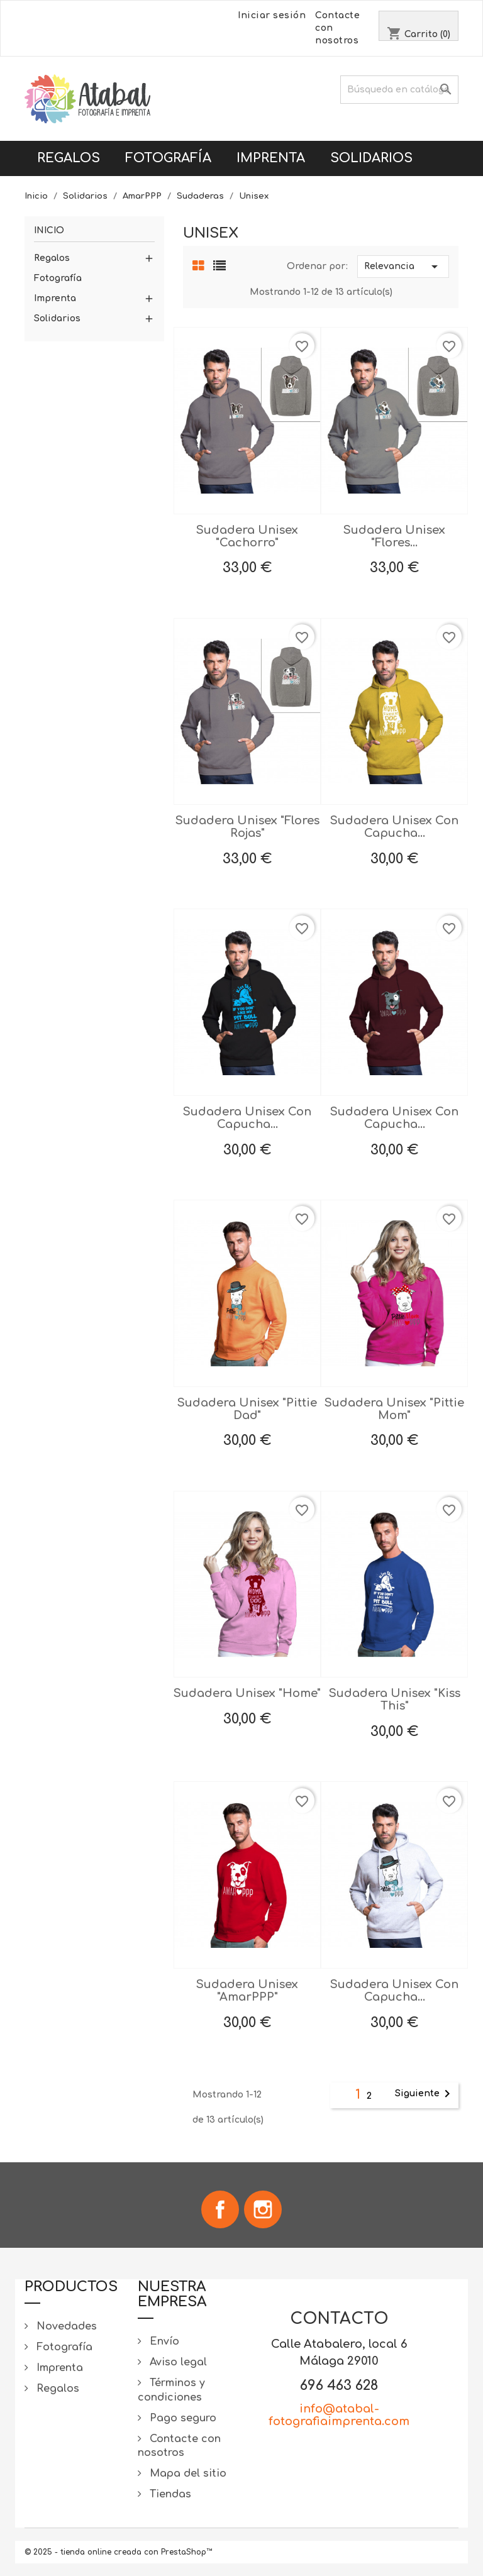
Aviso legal (177, 2362)
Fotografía (168, 158)
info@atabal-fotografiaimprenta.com (339, 2415)
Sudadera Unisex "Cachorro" (247, 536)
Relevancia (403, 266)
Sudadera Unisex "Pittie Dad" (247, 1409)
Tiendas (169, 2494)
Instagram (263, 2209)
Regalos (68, 158)
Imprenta (270, 158)
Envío (163, 2341)
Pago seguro (181, 2418)
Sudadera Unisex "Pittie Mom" (394, 1409)
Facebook (220, 2209)
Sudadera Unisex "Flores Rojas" (247, 826)
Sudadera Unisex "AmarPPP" (247, 1990)
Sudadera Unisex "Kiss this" (394, 1699)
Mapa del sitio (186, 2473)
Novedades (65, 2326)
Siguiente (425, 2093)
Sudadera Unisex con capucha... (394, 826)
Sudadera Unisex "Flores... (394, 536)
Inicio (49, 230)
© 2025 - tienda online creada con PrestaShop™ (118, 2552)
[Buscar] (399, 89)
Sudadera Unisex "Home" (247, 1693)
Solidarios (371, 158)
